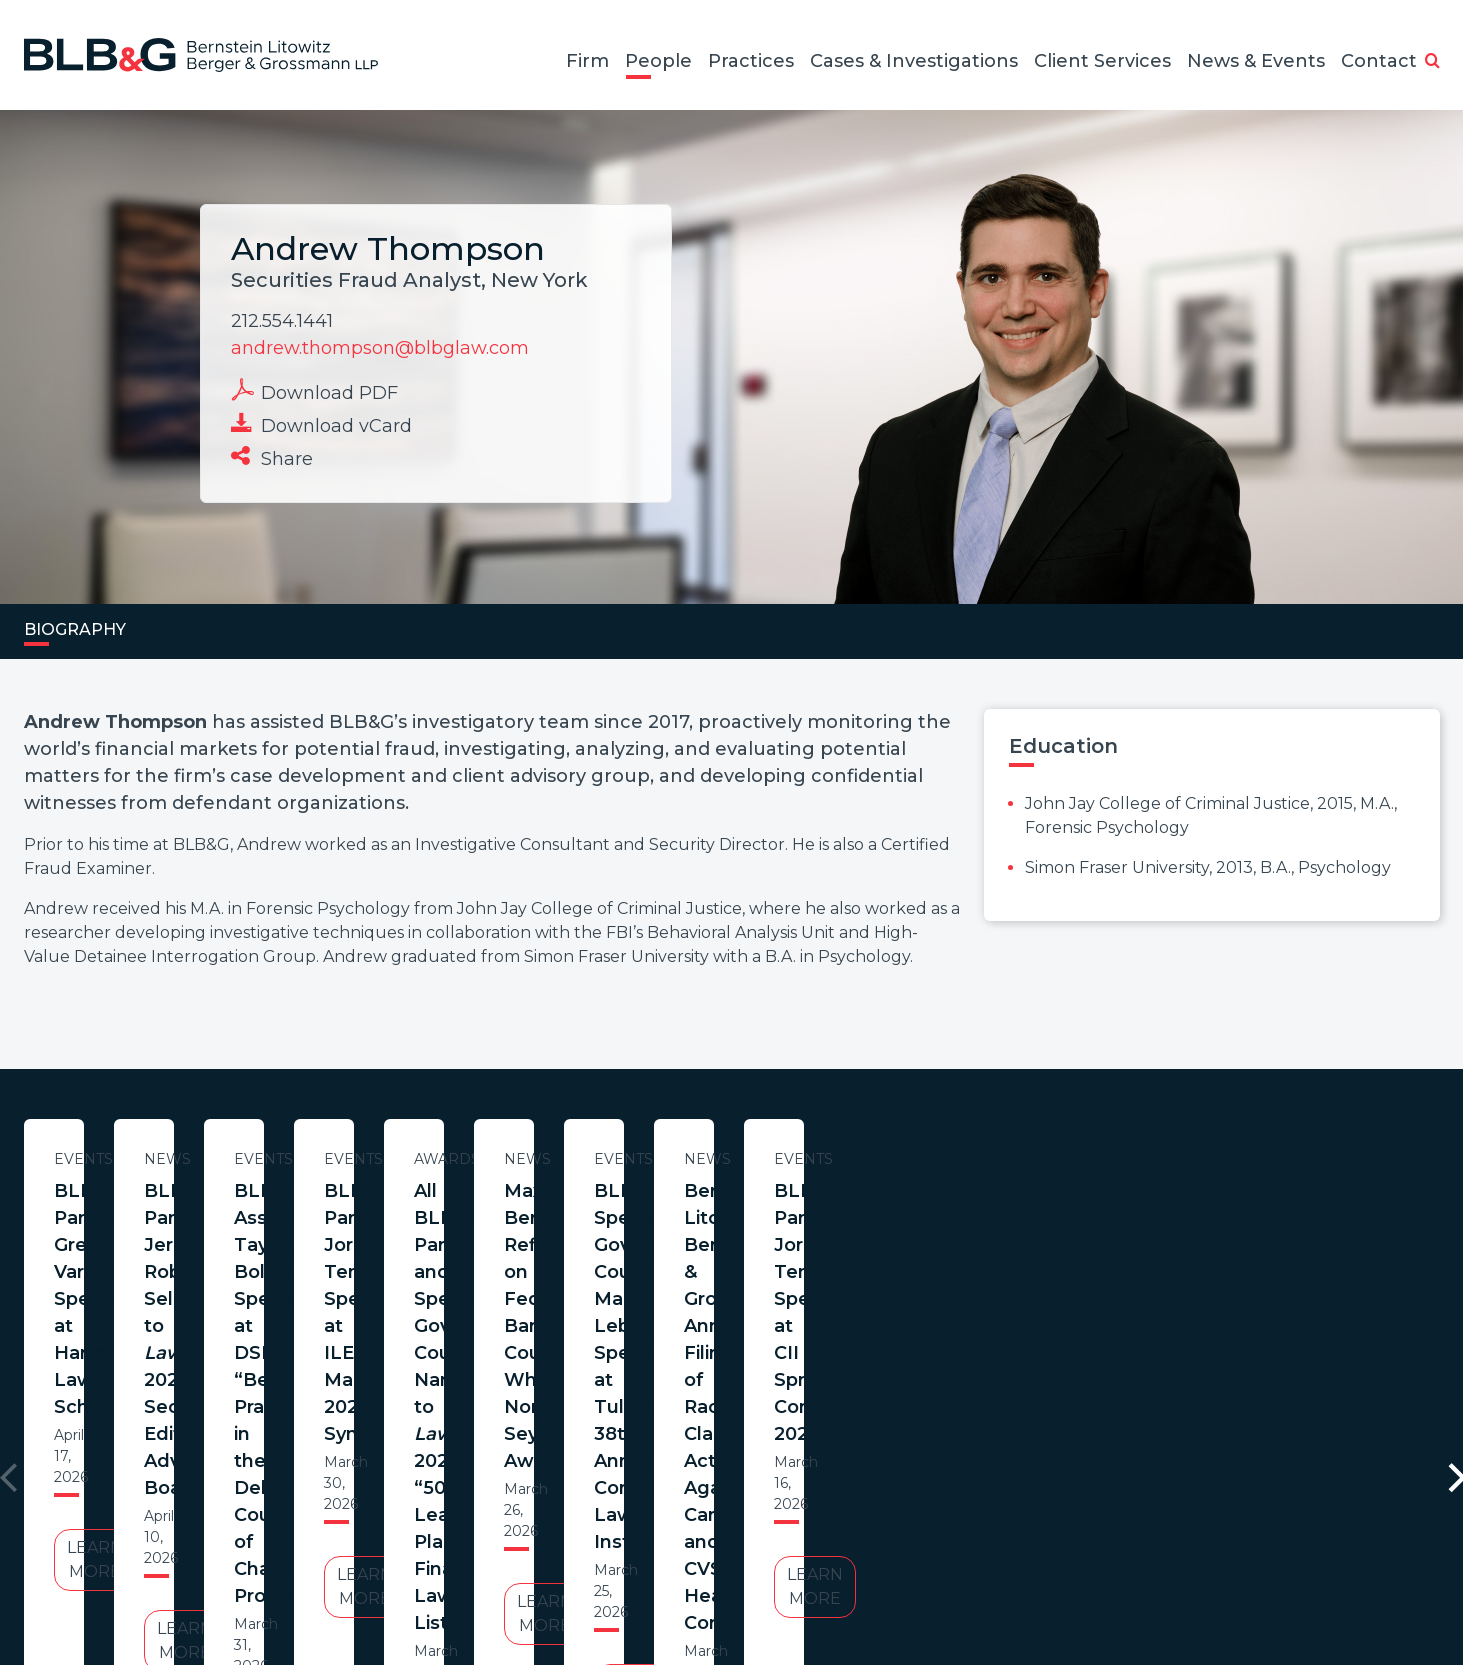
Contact (1379, 61)
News (632, 1159)
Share (272, 457)
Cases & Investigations (914, 61)
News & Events (1256, 61)
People (658, 61)
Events (216, 1159)
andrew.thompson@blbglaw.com (380, 348)
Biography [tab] (75, 629)
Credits (851, 1568)
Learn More (217, 1316)
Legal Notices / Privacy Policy (695, 1568)
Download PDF (314, 391)
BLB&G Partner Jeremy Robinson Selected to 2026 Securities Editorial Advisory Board (632, 1218)
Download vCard (321, 424)
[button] (1432, 62)
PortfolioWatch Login (977, 1568)
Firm (587, 61)
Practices (751, 61)
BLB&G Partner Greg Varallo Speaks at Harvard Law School (216, 1204)
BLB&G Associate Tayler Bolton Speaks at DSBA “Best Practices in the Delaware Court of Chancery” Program (1048, 1231)
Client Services (1102, 61)
